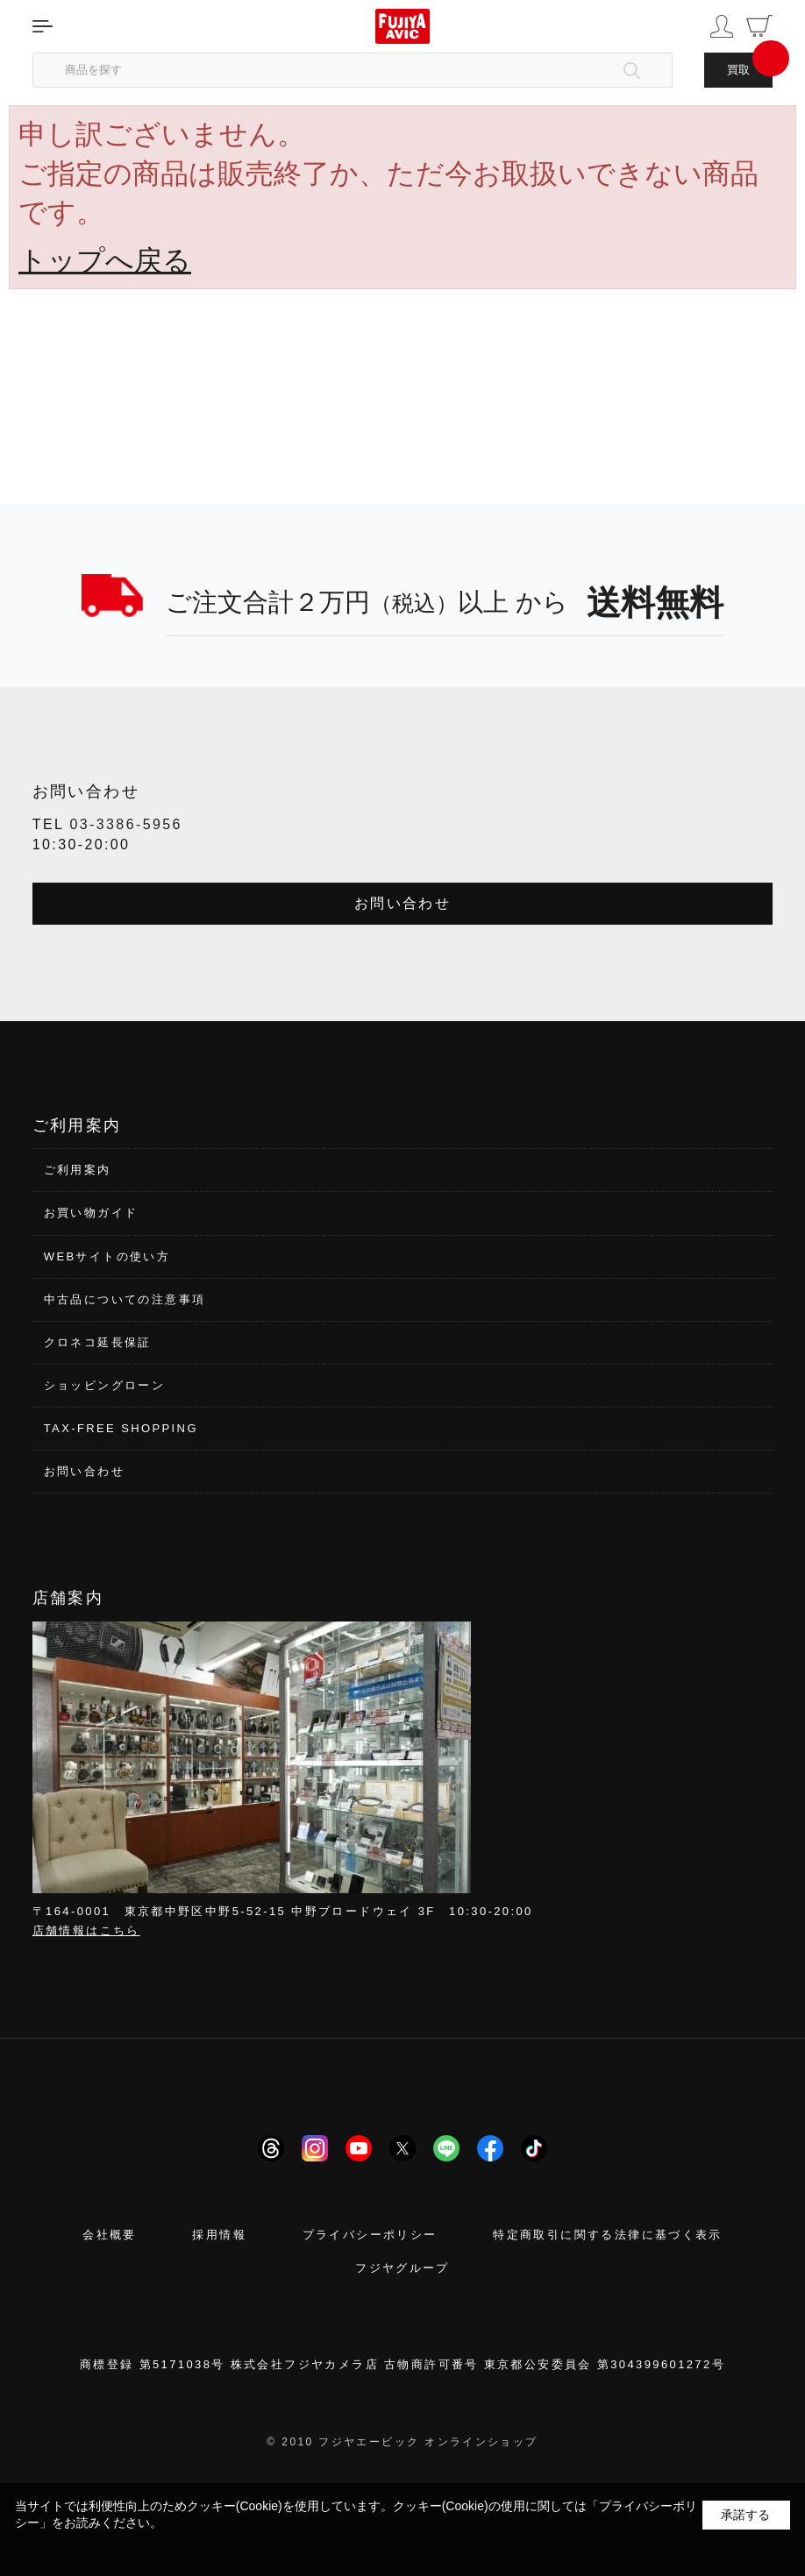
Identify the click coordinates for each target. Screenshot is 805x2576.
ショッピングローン (105, 1385)
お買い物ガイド (91, 1212)
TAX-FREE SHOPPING (121, 1428)
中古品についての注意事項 (125, 1299)
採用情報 (219, 2234)
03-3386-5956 (125, 824)
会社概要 (109, 2234)
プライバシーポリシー (370, 2234)
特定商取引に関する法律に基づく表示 (608, 2234)
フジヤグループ (402, 2267)
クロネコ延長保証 (98, 1342)
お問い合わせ (402, 903)
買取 (738, 69)
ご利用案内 (77, 1169)
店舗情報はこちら (86, 1930)
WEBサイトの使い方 (107, 1256)
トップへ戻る (104, 260)
